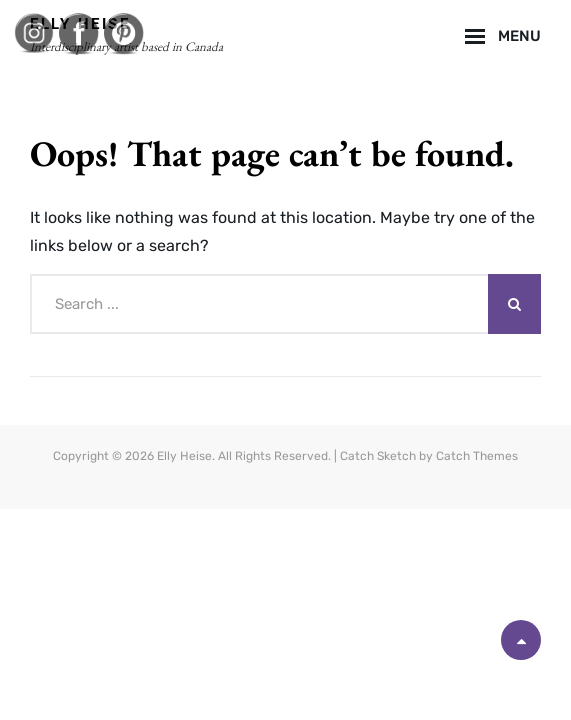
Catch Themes (477, 456)
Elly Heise (184, 456)
